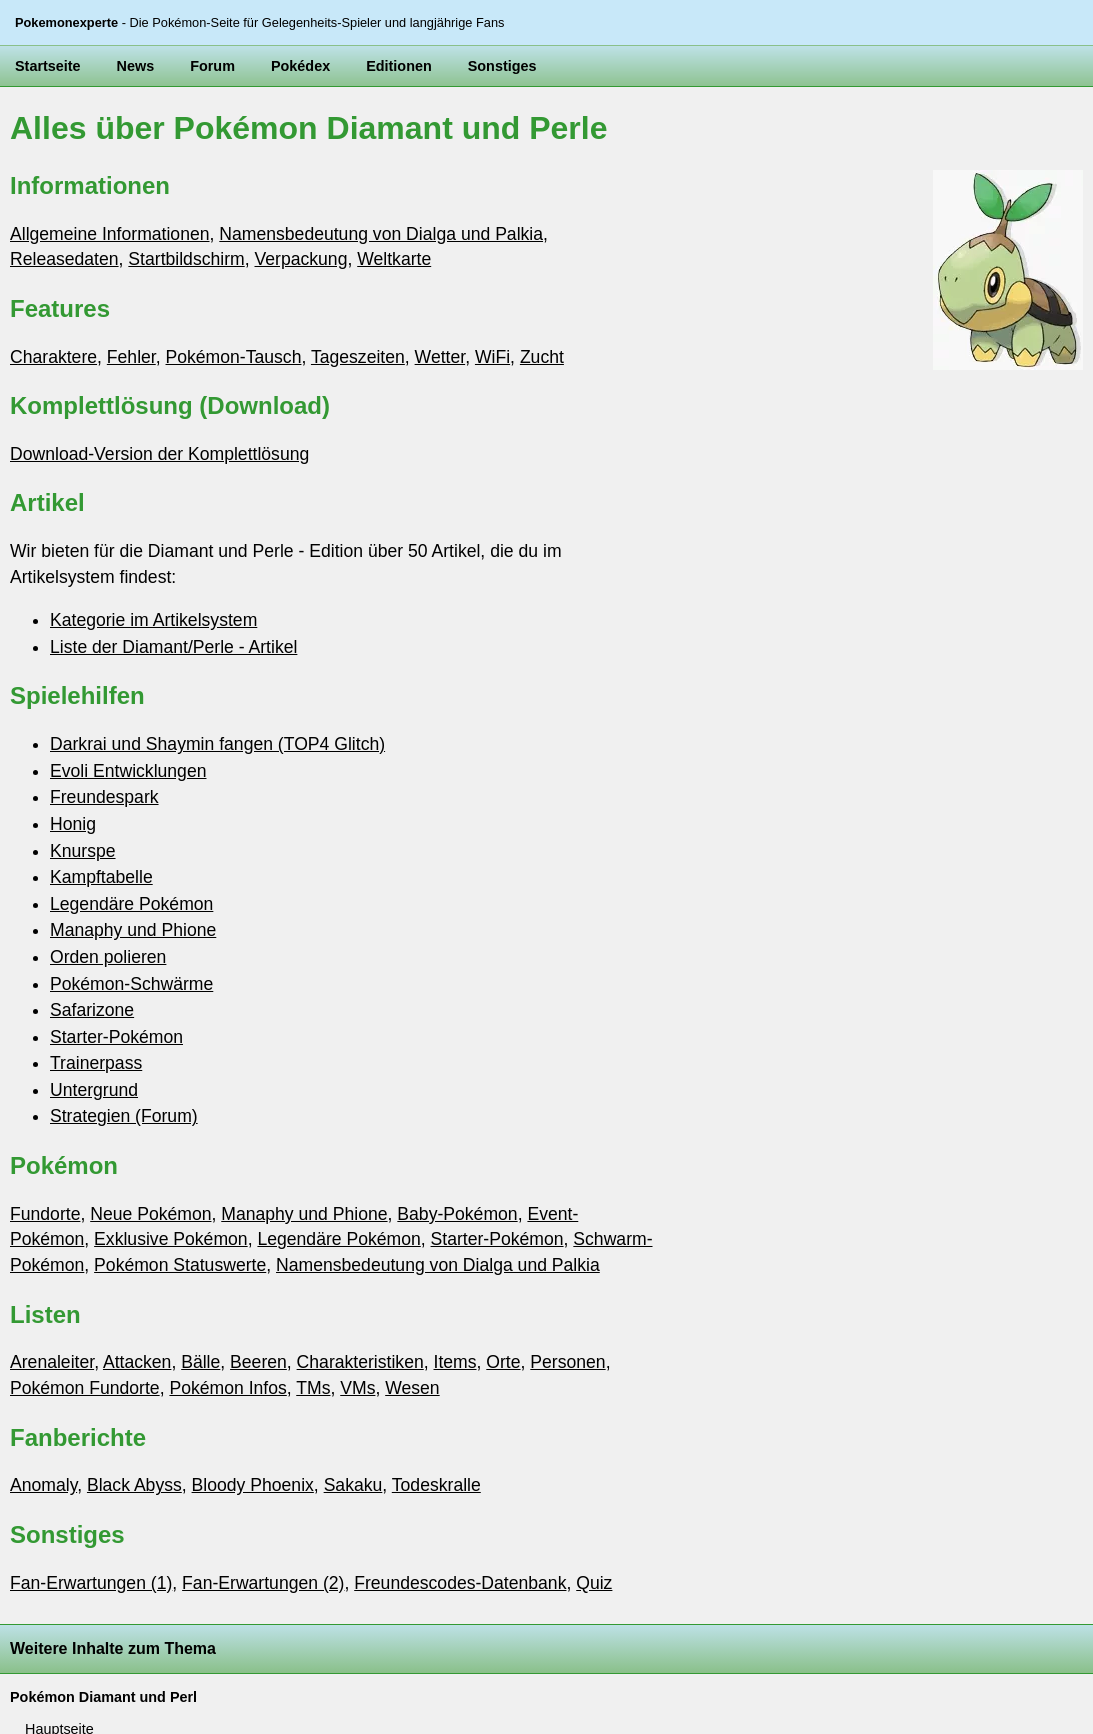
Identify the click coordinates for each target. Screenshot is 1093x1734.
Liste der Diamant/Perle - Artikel (173, 647)
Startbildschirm (186, 259)
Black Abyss (134, 1485)
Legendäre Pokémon (131, 904)
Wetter (440, 357)
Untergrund (94, 1090)
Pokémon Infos (227, 1388)
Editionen (399, 66)
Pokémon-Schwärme (131, 984)
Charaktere (53, 357)
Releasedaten (64, 259)
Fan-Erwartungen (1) (91, 1583)
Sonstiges (502, 66)
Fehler (131, 357)
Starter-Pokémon (116, 1037)
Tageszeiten (358, 357)
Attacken (137, 1362)
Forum (212, 66)
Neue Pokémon (150, 1214)
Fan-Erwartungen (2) (263, 1583)
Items (455, 1362)
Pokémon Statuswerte (180, 1265)
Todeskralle (436, 1485)
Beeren (258, 1362)
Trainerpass (96, 1063)
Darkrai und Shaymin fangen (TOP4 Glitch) (217, 744)
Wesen (412, 1388)
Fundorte (45, 1214)
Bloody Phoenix (253, 1485)
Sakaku (353, 1485)
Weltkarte (394, 259)
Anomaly (43, 1485)
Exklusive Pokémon (171, 1239)
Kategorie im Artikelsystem (153, 620)
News (136, 66)
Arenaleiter (52, 1362)
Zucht (542, 357)
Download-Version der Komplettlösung (159, 454)
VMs (357, 1388)
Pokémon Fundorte (85, 1388)
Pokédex (300, 66)
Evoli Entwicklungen (128, 771)
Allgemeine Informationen (110, 234)
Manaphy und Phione (133, 930)
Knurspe (83, 851)
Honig (73, 824)
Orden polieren (108, 957)
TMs (313, 1388)
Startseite (48, 66)
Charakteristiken (360, 1362)
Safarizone (92, 1010)
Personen (567, 1362)
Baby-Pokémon (457, 1214)
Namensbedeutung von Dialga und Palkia (381, 234)
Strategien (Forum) (124, 1116)
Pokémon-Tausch (234, 357)
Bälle (200, 1362)
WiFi (492, 357)
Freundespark (104, 797)
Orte (503, 1362)
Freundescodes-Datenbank (460, 1583)
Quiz (594, 1583)
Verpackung (301, 259)
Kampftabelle (101, 877)
